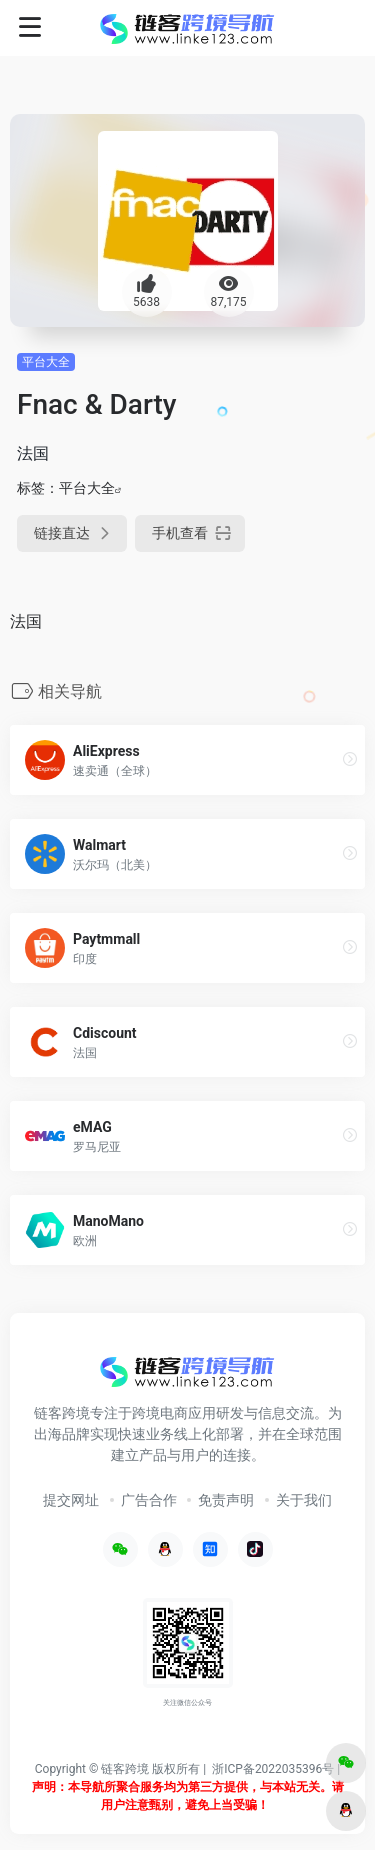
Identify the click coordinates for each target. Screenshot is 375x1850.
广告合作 (149, 1500)
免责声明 (226, 1500)
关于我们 (304, 1500)
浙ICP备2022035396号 (273, 1769)
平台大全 (46, 362)
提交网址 (71, 1500)
